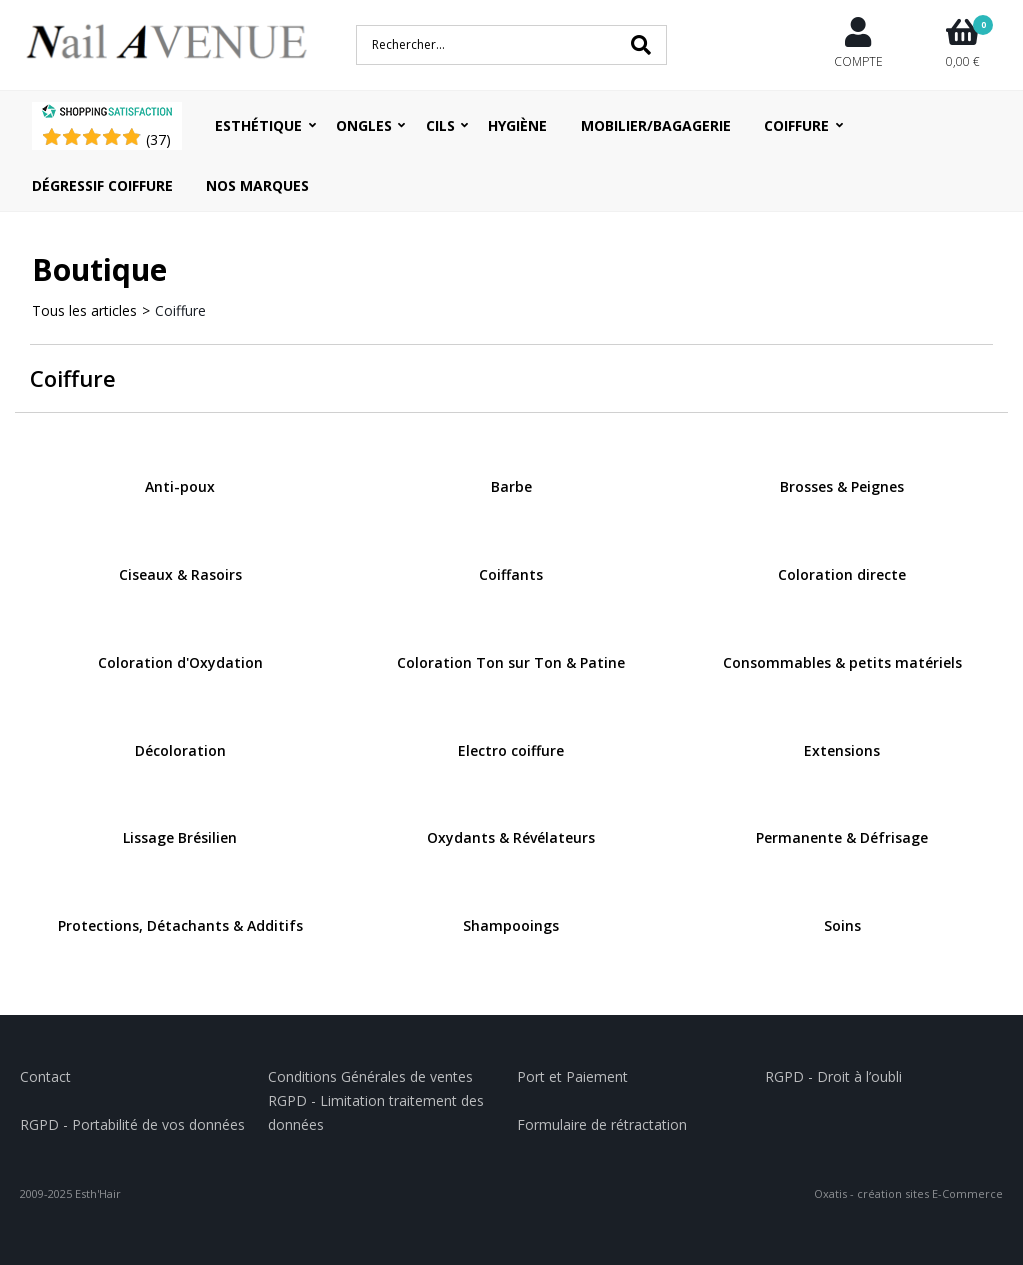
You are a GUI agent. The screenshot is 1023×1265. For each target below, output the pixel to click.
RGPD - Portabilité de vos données (132, 1124)
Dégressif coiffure (102, 185)
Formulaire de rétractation (602, 1124)
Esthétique (258, 125)
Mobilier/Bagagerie (656, 125)
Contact (45, 1076)
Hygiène (517, 125)
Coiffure (796, 125)
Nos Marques (257, 185)
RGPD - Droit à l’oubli (833, 1076)
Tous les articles (84, 310)
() (158, 139)
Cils (440, 125)
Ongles (364, 125)
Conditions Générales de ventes (370, 1076)
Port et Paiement (572, 1076)
